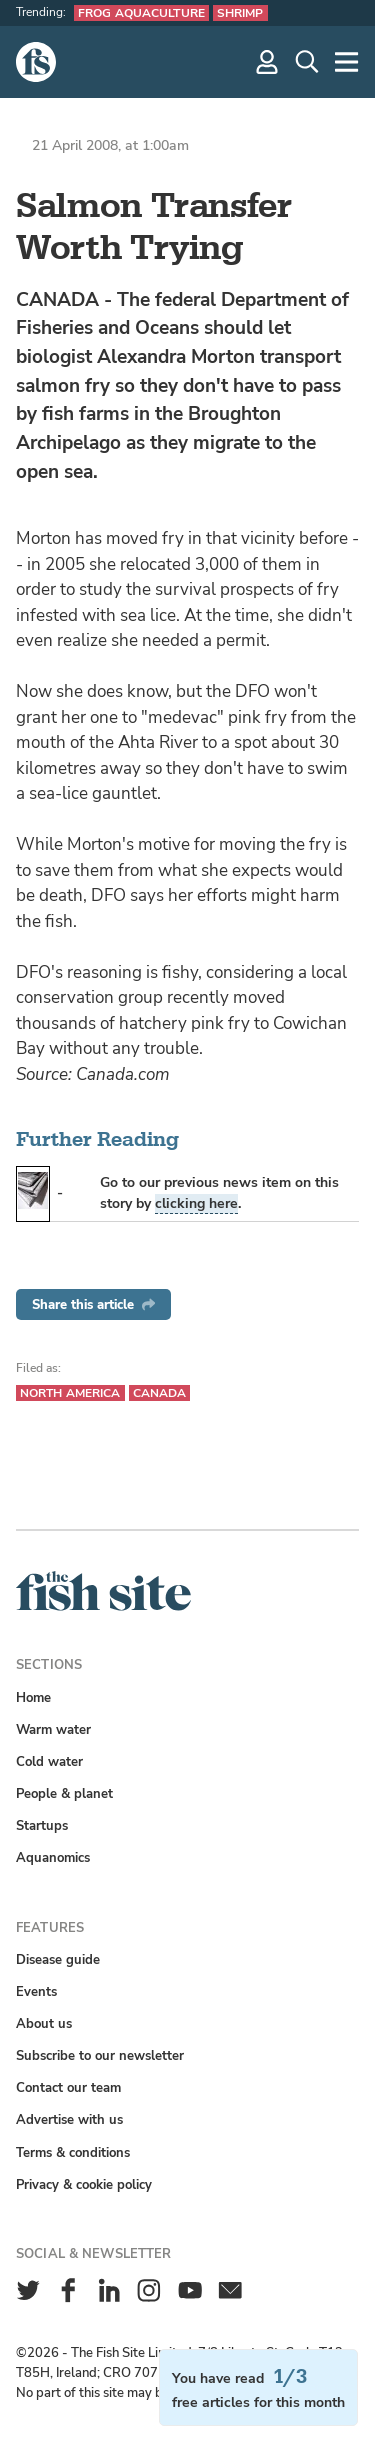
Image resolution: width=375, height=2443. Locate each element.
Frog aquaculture (141, 13)
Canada (160, 1393)
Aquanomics (53, 1857)
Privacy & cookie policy (84, 2184)
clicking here (196, 1203)
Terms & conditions (73, 2152)
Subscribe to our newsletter (100, 2055)
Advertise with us (69, 2119)
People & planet (64, 1793)
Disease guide (58, 1959)
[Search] (307, 62)
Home (33, 1697)
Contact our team (68, 2087)
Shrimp (240, 13)
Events (36, 1991)
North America (70, 1393)
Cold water (49, 1761)
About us (44, 2023)
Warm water (53, 1729)
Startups (42, 1825)
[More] (347, 62)
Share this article (93, 1304)
